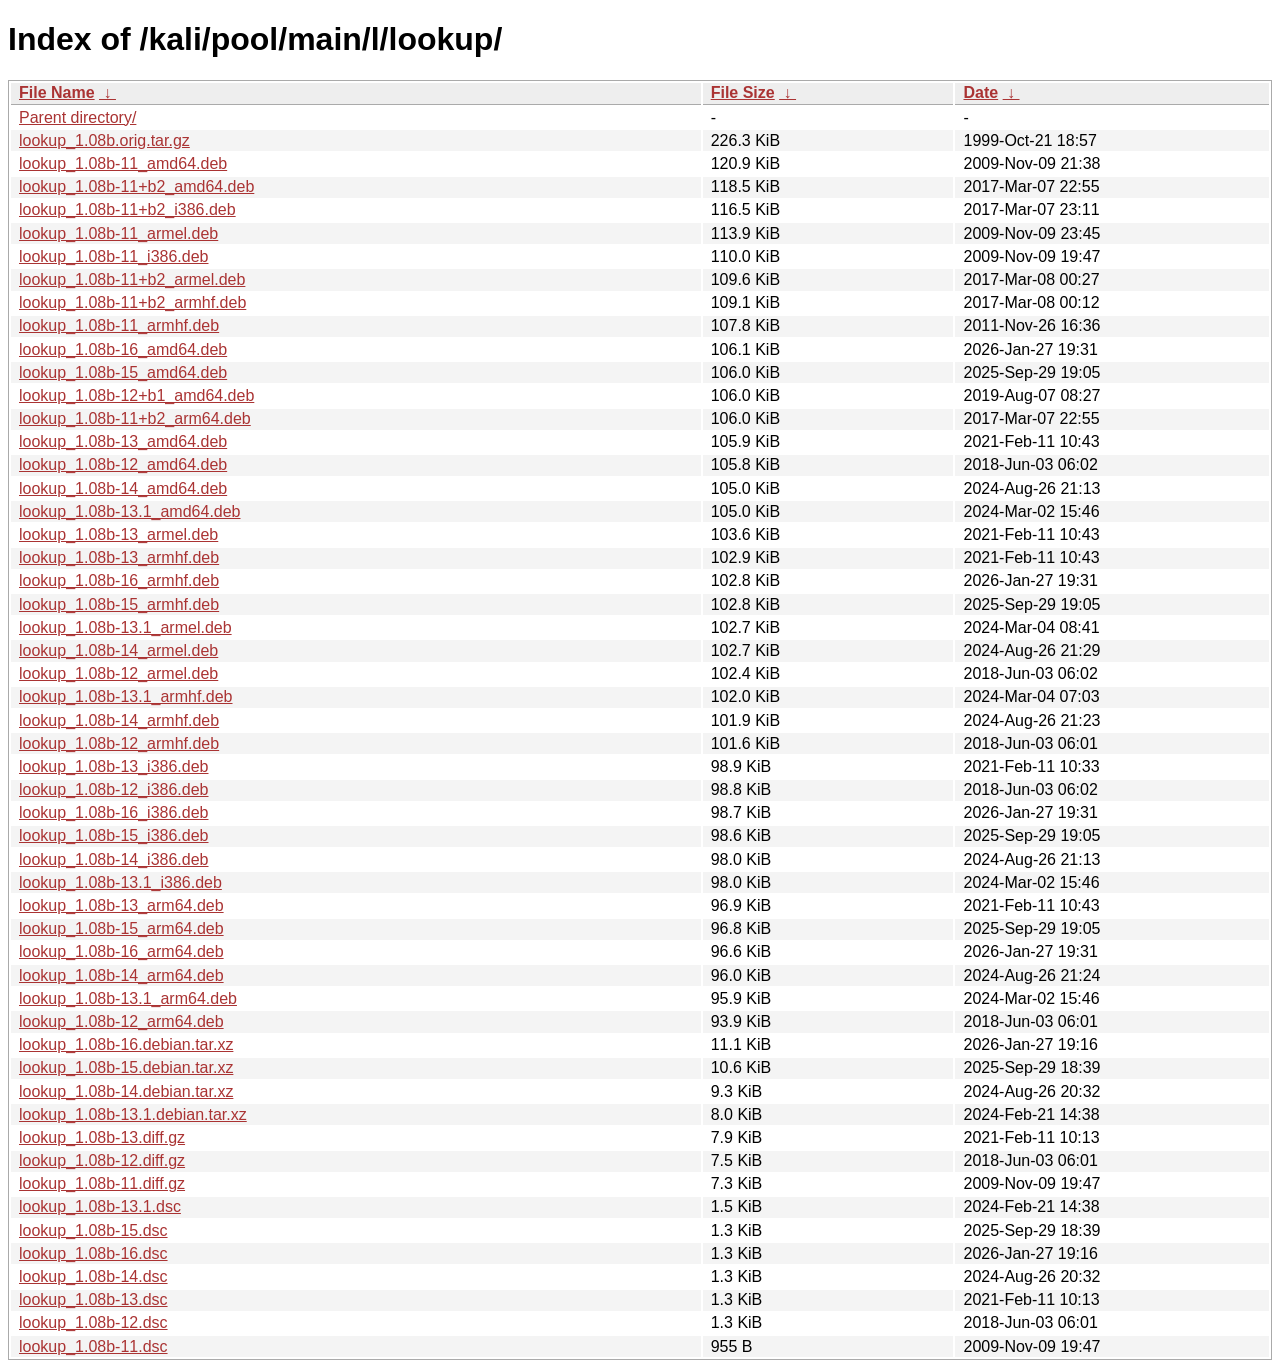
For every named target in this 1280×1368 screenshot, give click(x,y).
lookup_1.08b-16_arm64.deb (121, 951)
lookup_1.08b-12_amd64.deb (123, 464)
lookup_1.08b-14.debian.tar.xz (126, 1091)
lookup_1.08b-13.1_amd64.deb (130, 511)
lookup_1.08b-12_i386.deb (114, 789)
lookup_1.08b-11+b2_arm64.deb (135, 418)
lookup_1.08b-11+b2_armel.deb (132, 279)
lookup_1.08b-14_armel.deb (118, 650)
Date (980, 92)
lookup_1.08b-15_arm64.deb (121, 928)
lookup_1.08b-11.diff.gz (102, 1183)
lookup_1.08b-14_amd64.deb (123, 488)
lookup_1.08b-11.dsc (93, 1346)
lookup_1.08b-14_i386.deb (114, 859)
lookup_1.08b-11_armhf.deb (119, 325)
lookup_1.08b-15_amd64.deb (123, 372)
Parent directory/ (77, 117)
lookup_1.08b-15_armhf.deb (119, 604)
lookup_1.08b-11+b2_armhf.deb (132, 302)
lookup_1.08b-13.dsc (93, 1299)
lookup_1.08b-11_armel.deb (118, 233)
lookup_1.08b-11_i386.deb (114, 256)
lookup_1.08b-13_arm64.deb (121, 905)
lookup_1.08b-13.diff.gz (102, 1137)
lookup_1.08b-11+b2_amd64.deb (136, 186)
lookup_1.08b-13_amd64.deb (123, 441)
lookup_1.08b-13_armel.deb (118, 534)
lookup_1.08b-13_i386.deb (114, 766)
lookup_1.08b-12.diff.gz (102, 1160)
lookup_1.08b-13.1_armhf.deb (126, 696)
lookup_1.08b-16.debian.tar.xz (126, 1044)
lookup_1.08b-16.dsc (93, 1253)
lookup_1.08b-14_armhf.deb (119, 720)
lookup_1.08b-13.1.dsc (100, 1206)
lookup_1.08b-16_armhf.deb (119, 580)
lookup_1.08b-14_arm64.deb (121, 975)
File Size (743, 92)
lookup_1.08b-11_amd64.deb (123, 163)
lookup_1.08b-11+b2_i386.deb (127, 209)
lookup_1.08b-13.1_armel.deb (125, 627)
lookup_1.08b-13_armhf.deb (119, 557)
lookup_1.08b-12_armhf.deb (119, 743)
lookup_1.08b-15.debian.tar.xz (126, 1067)
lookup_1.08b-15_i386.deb (114, 835)
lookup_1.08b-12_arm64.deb (121, 1021)
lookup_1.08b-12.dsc (93, 1322)
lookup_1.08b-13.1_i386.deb (120, 882)
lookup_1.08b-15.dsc (93, 1230)
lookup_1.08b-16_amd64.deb (123, 349)
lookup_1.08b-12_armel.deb (118, 673)
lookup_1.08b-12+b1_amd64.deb (136, 395)
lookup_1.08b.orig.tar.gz (104, 140)
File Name (57, 92)
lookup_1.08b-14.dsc (93, 1276)
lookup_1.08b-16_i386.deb (114, 812)
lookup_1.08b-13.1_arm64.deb (128, 998)
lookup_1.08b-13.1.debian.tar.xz (133, 1114)
